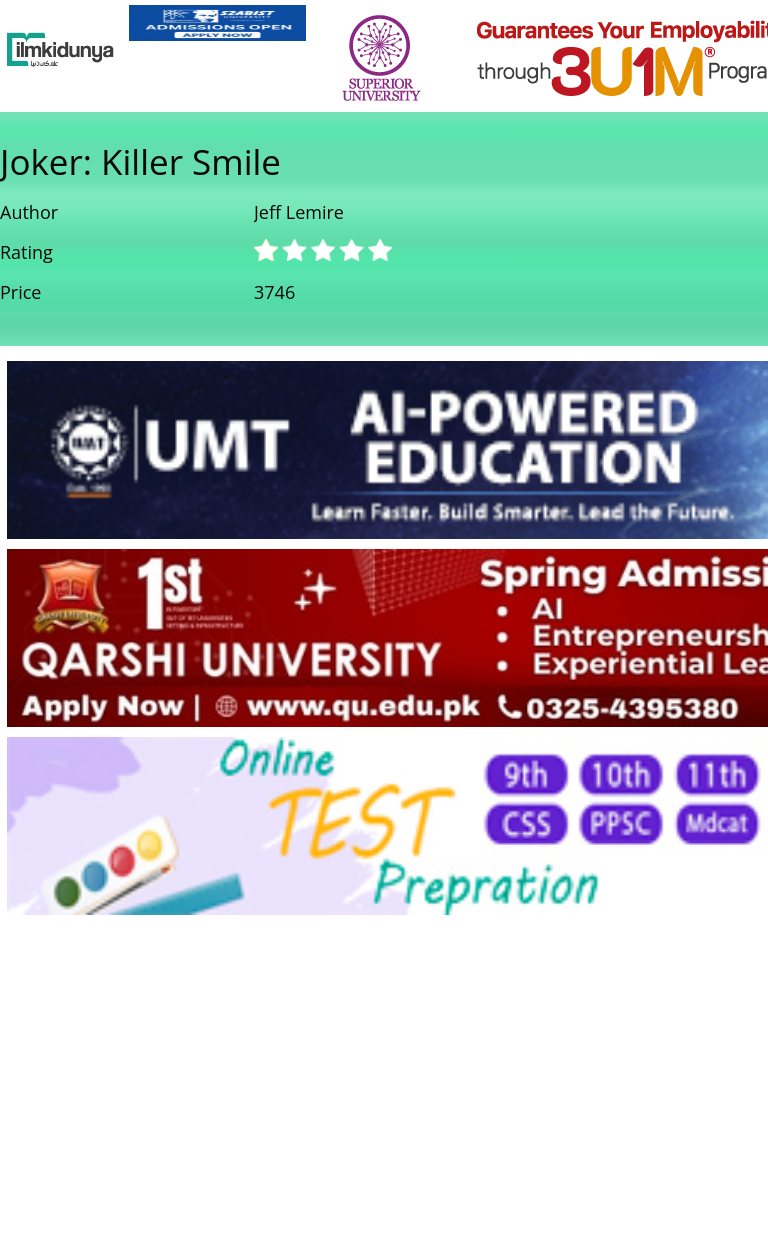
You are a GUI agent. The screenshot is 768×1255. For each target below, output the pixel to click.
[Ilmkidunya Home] (60, 50)
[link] (217, 23)
